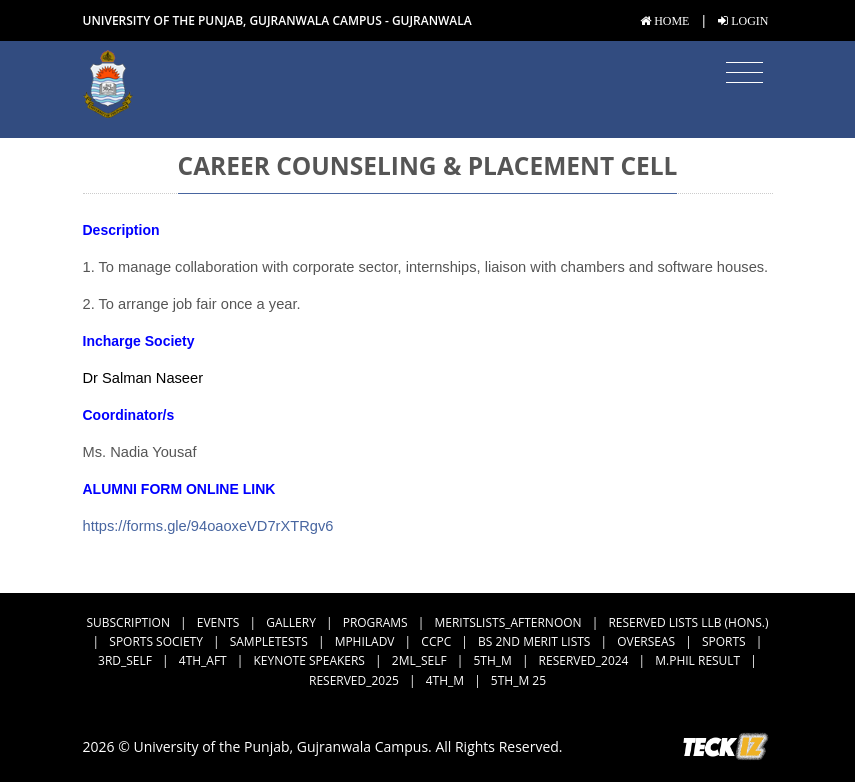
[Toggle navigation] (744, 73)
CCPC (436, 641)
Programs (375, 622)
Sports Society (156, 641)
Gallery (291, 622)
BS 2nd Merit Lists (534, 641)
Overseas (646, 641)
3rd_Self (125, 660)
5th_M (492, 660)
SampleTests (269, 641)
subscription (128, 622)
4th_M (445, 680)
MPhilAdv (365, 641)
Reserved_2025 (354, 680)
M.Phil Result (697, 660)
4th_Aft (203, 660)
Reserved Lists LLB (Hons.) (688, 622)
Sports (724, 641)
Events (218, 622)
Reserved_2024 (584, 660)
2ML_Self (419, 660)
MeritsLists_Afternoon (508, 622)
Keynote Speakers (309, 660)
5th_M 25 (518, 680)
